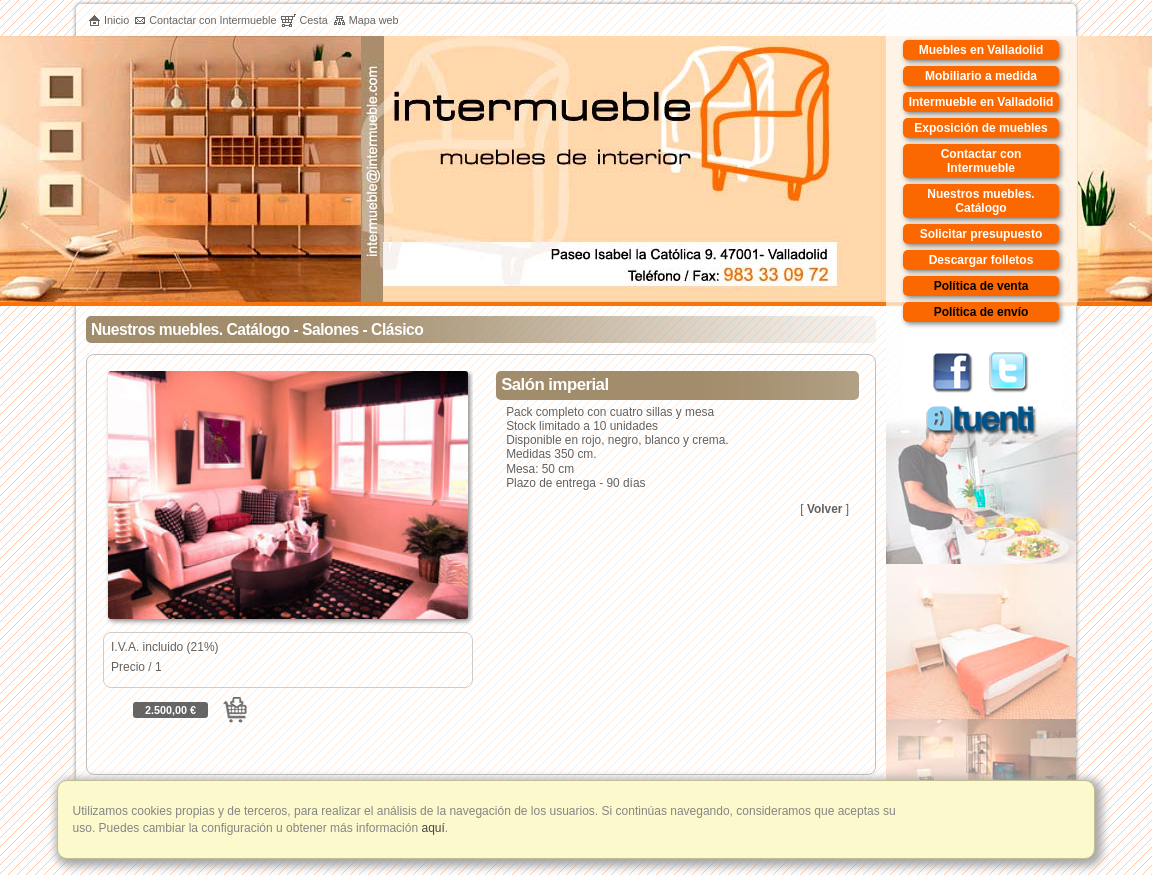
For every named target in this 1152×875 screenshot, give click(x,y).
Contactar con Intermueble (205, 20)
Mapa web (366, 20)
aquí (431, 828)
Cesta (304, 20)
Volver (824, 509)
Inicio (108, 20)
